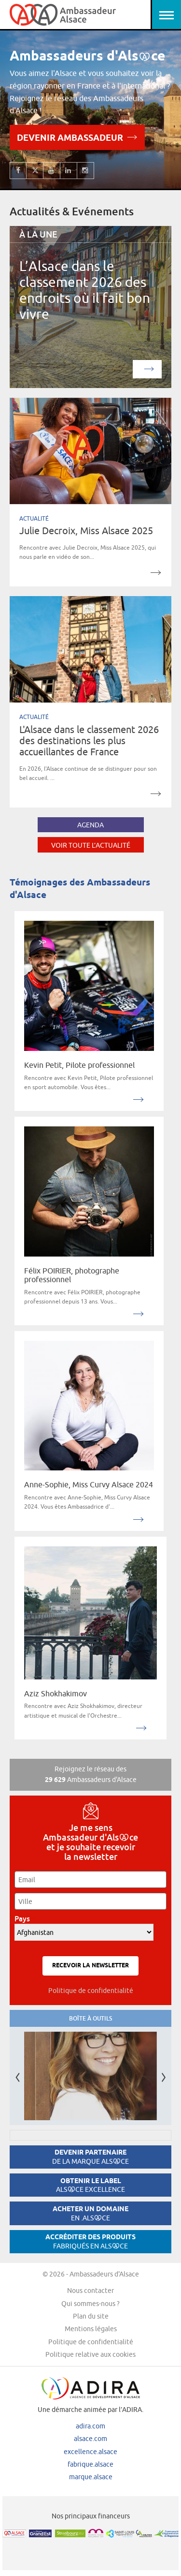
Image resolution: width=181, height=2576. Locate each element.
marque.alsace (90, 2477)
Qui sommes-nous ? (90, 2303)
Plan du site (91, 2316)
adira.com (90, 2426)
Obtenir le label (90, 2185)
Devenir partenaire (90, 2156)
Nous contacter (90, 2290)
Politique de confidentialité (90, 1990)
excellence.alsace (90, 2452)
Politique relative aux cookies (90, 2354)
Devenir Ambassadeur (77, 136)
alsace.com (90, 2438)
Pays (24, 1919)
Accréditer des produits (90, 2241)
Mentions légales (91, 2329)
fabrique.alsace (90, 2464)
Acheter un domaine (90, 2213)
